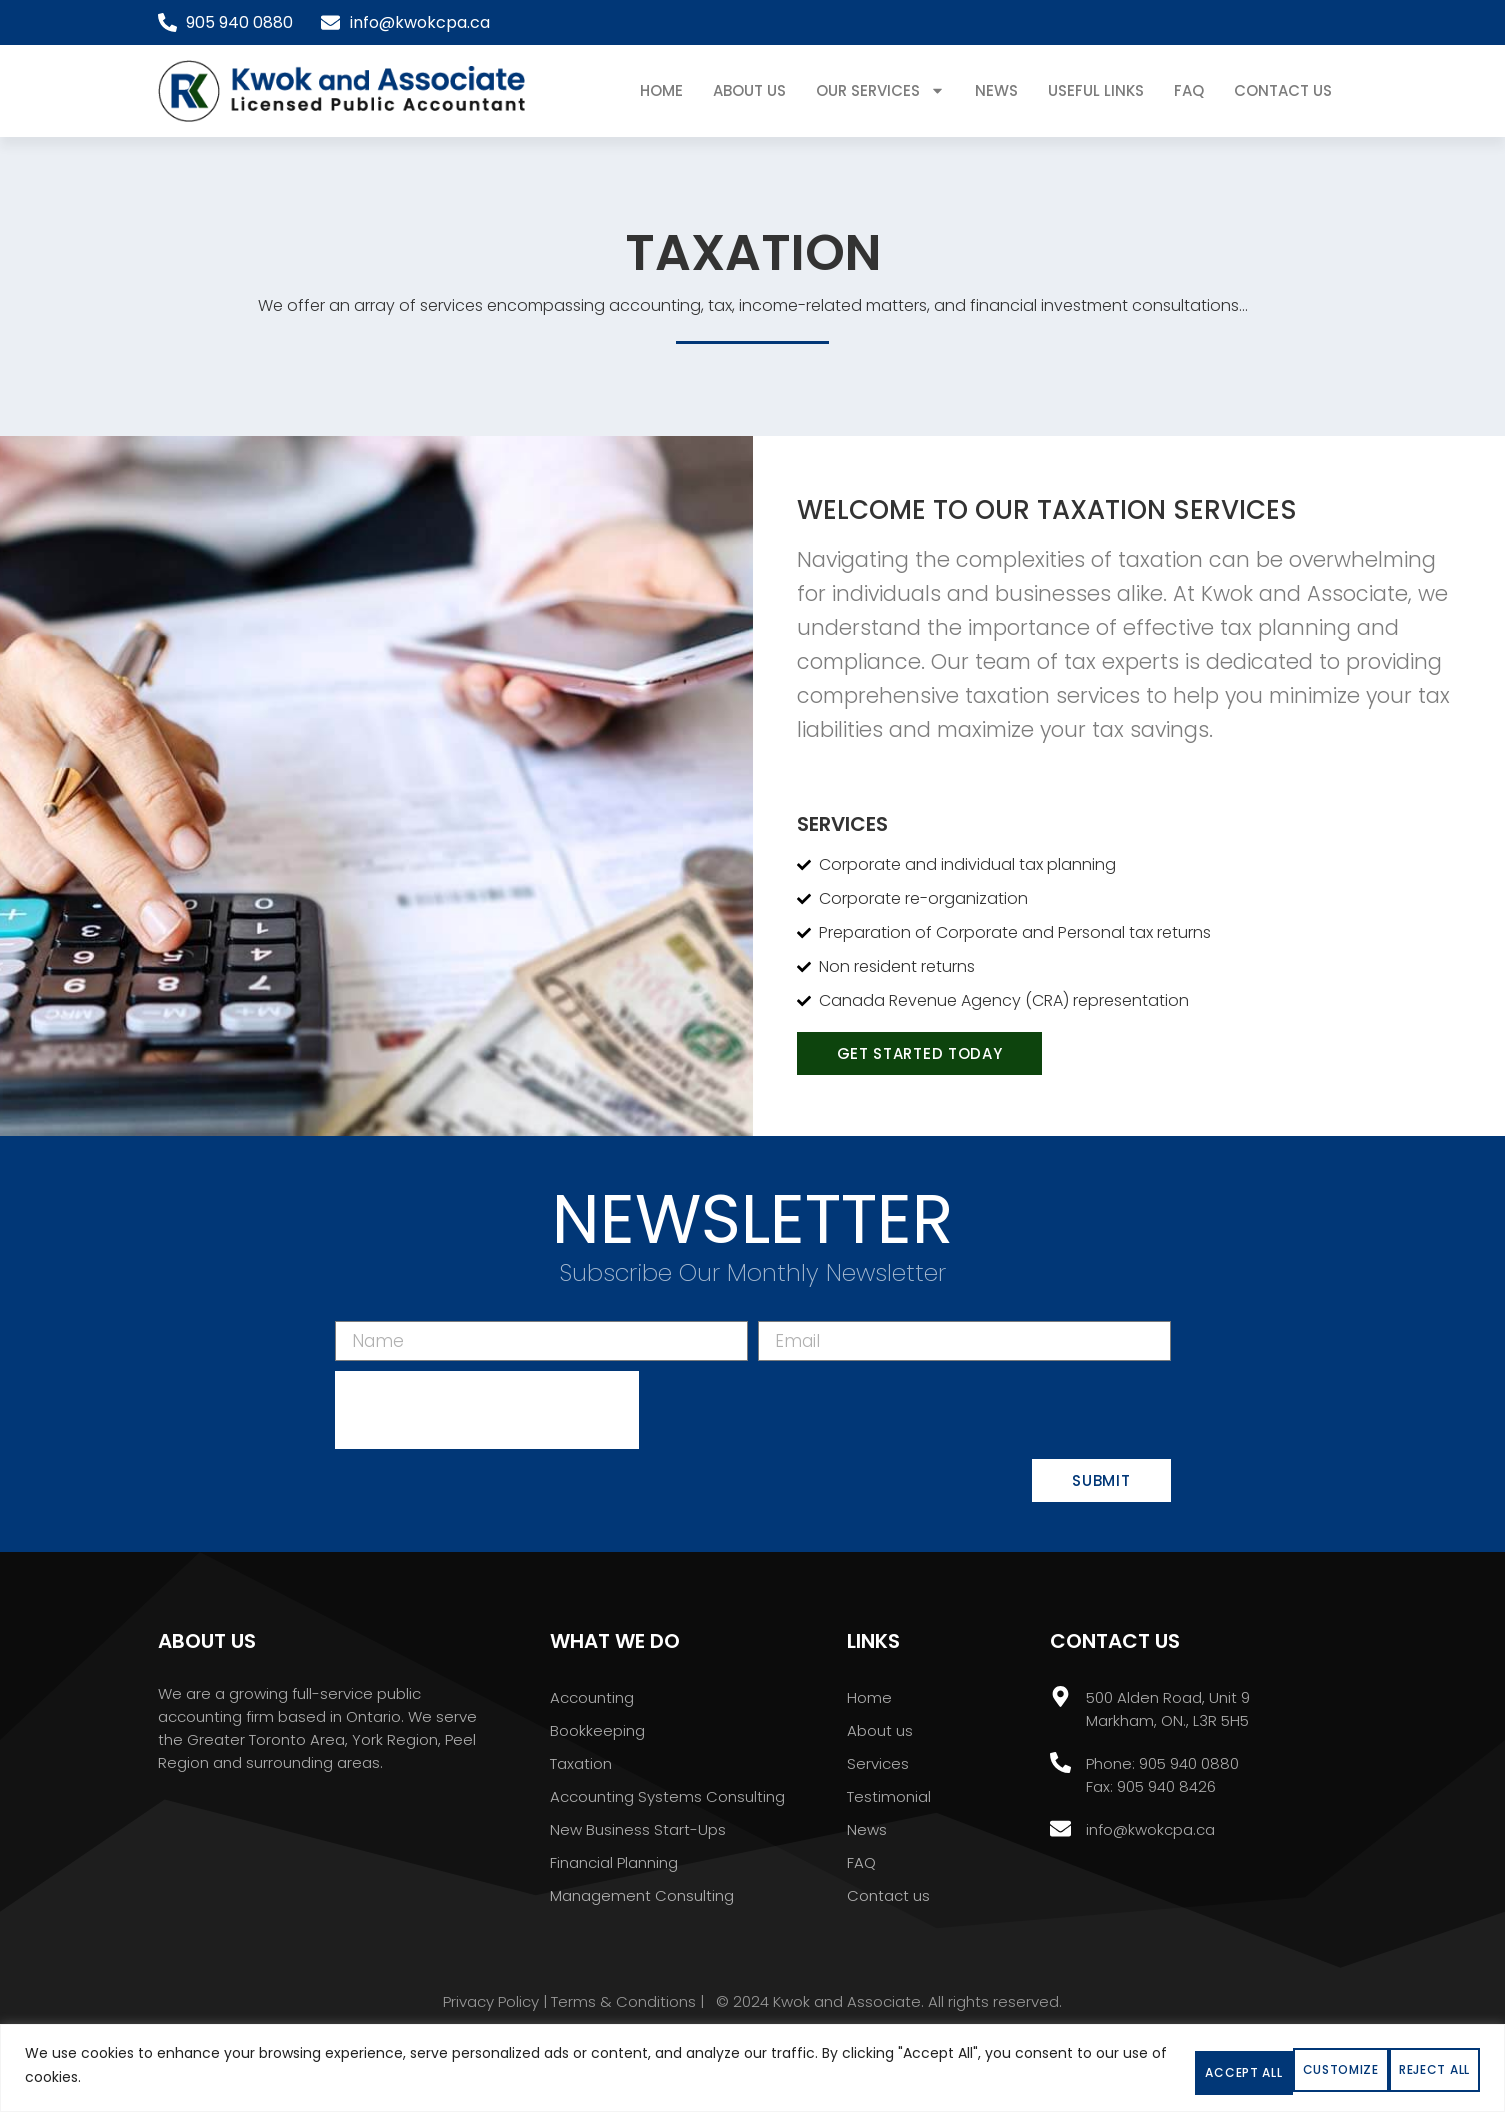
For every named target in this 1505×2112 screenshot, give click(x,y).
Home (661, 91)
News (996, 91)
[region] (752, 2070)
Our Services (880, 91)
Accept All (1393, 2067)
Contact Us (1283, 91)
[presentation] (487, 1415)
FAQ (1189, 91)
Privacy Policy (491, 2006)
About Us (749, 91)
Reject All (1215, 2067)
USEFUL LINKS (1096, 91)
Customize (1037, 2067)
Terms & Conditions (623, 2006)
